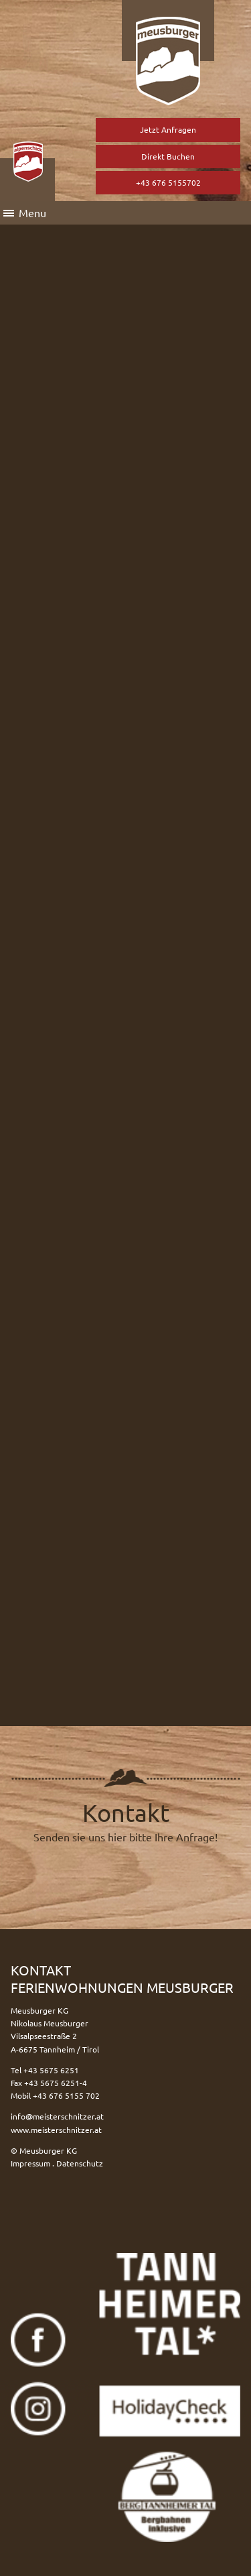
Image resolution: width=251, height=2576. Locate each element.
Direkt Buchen (168, 156)
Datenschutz (79, 2163)
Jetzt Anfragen (168, 129)
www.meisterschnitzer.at (56, 2129)
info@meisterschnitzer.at (57, 2116)
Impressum (30, 2163)
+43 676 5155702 (168, 182)
